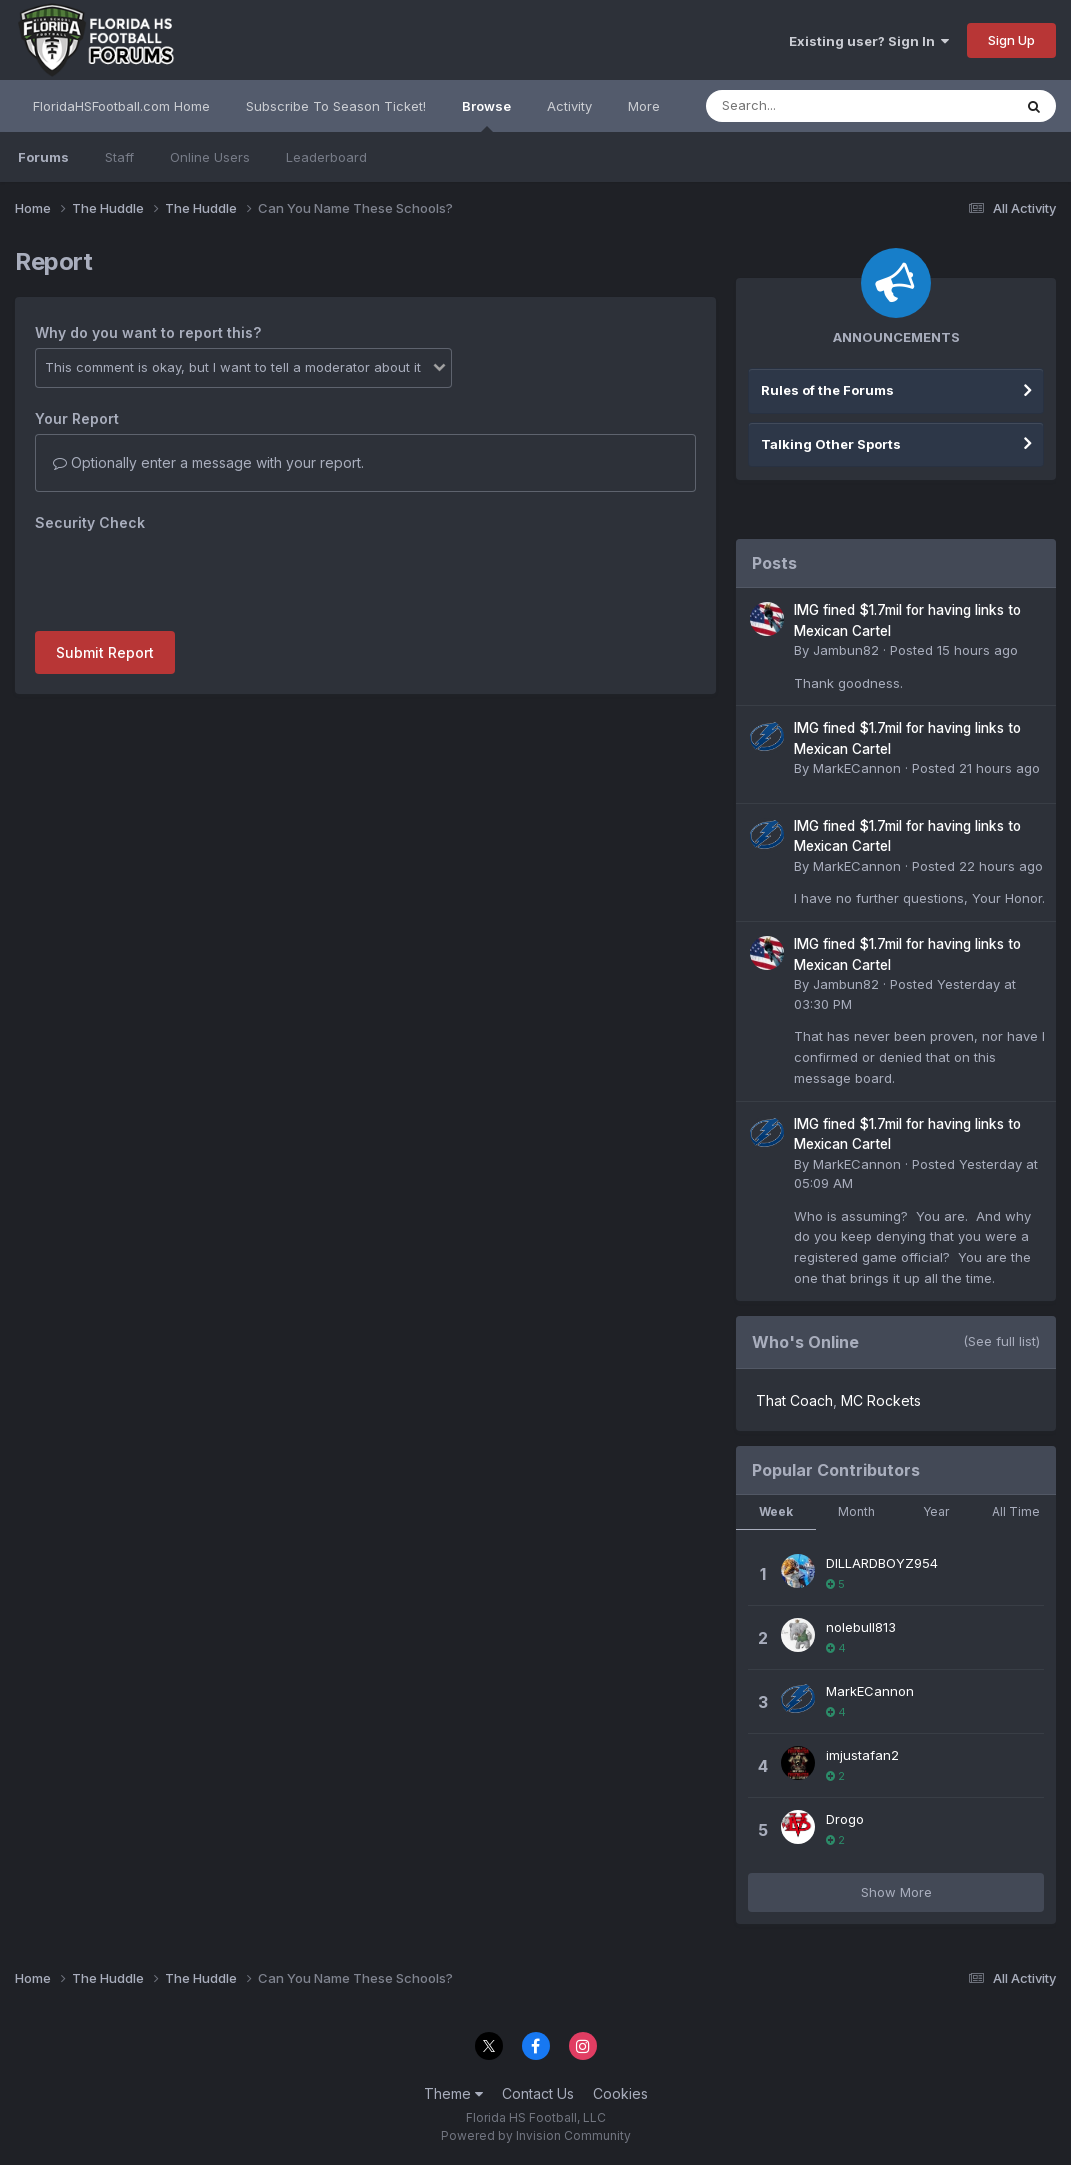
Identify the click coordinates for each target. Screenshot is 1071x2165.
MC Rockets (881, 1400)
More (644, 106)
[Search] (804, 106)
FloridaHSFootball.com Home (121, 106)
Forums (43, 157)
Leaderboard (326, 157)
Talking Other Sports (831, 444)
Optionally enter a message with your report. (208, 462)
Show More (896, 1892)
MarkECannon (857, 768)
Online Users (210, 157)
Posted (954, 650)
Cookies (620, 2093)
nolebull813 (861, 1627)
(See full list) (1001, 1341)
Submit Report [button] (105, 652)
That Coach (794, 1400)
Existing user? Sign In (869, 41)
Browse (486, 115)
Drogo (845, 1819)
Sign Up (1011, 40)
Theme (453, 2093)
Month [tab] (856, 1511)
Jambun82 (846, 650)
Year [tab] (936, 1511)
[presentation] (187, 577)
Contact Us (538, 2093)
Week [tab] (776, 1511)
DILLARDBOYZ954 (882, 1563)
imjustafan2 (862, 1755)
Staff (119, 157)
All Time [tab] (1016, 1511)
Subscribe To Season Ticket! (336, 106)
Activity (569, 106)
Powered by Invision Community (536, 2135)
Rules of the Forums (827, 390)
